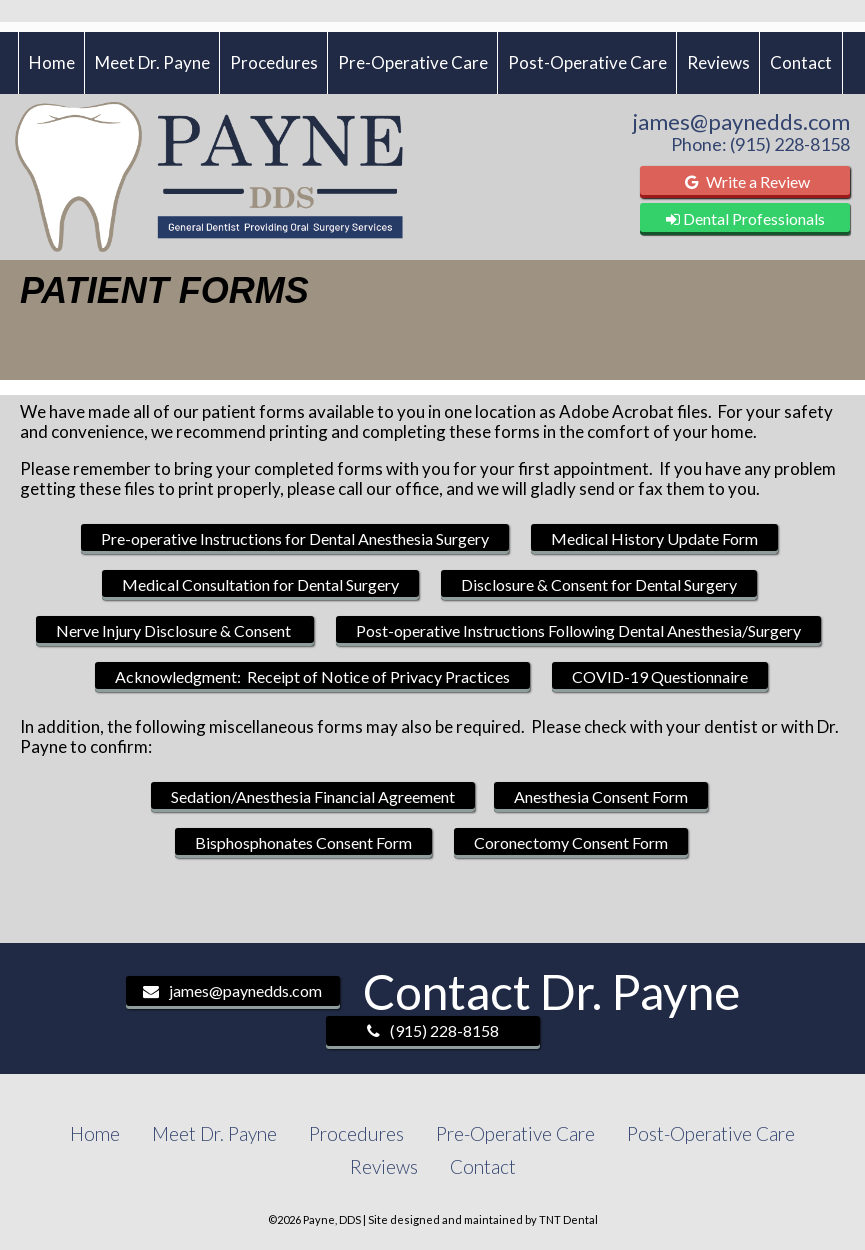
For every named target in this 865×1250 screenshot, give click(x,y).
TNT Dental (568, 1219)
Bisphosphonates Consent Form (303, 842)
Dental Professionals (745, 218)
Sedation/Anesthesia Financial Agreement (313, 796)
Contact (801, 62)
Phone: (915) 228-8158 (760, 144)
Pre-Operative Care (413, 62)
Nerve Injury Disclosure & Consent (175, 630)
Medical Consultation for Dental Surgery (260, 584)
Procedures (274, 62)
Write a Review (744, 181)
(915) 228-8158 (433, 1030)
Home (52, 62)
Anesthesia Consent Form (601, 796)
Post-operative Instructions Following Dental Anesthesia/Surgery (578, 630)
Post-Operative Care (587, 62)
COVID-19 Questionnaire (660, 676)
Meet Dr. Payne (152, 62)
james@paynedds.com (741, 122)
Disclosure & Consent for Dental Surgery (599, 584)
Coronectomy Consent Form (571, 842)
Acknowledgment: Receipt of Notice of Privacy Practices (312, 676)
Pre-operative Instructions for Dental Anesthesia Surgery (295, 538)
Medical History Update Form (654, 538)
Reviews (718, 62)
